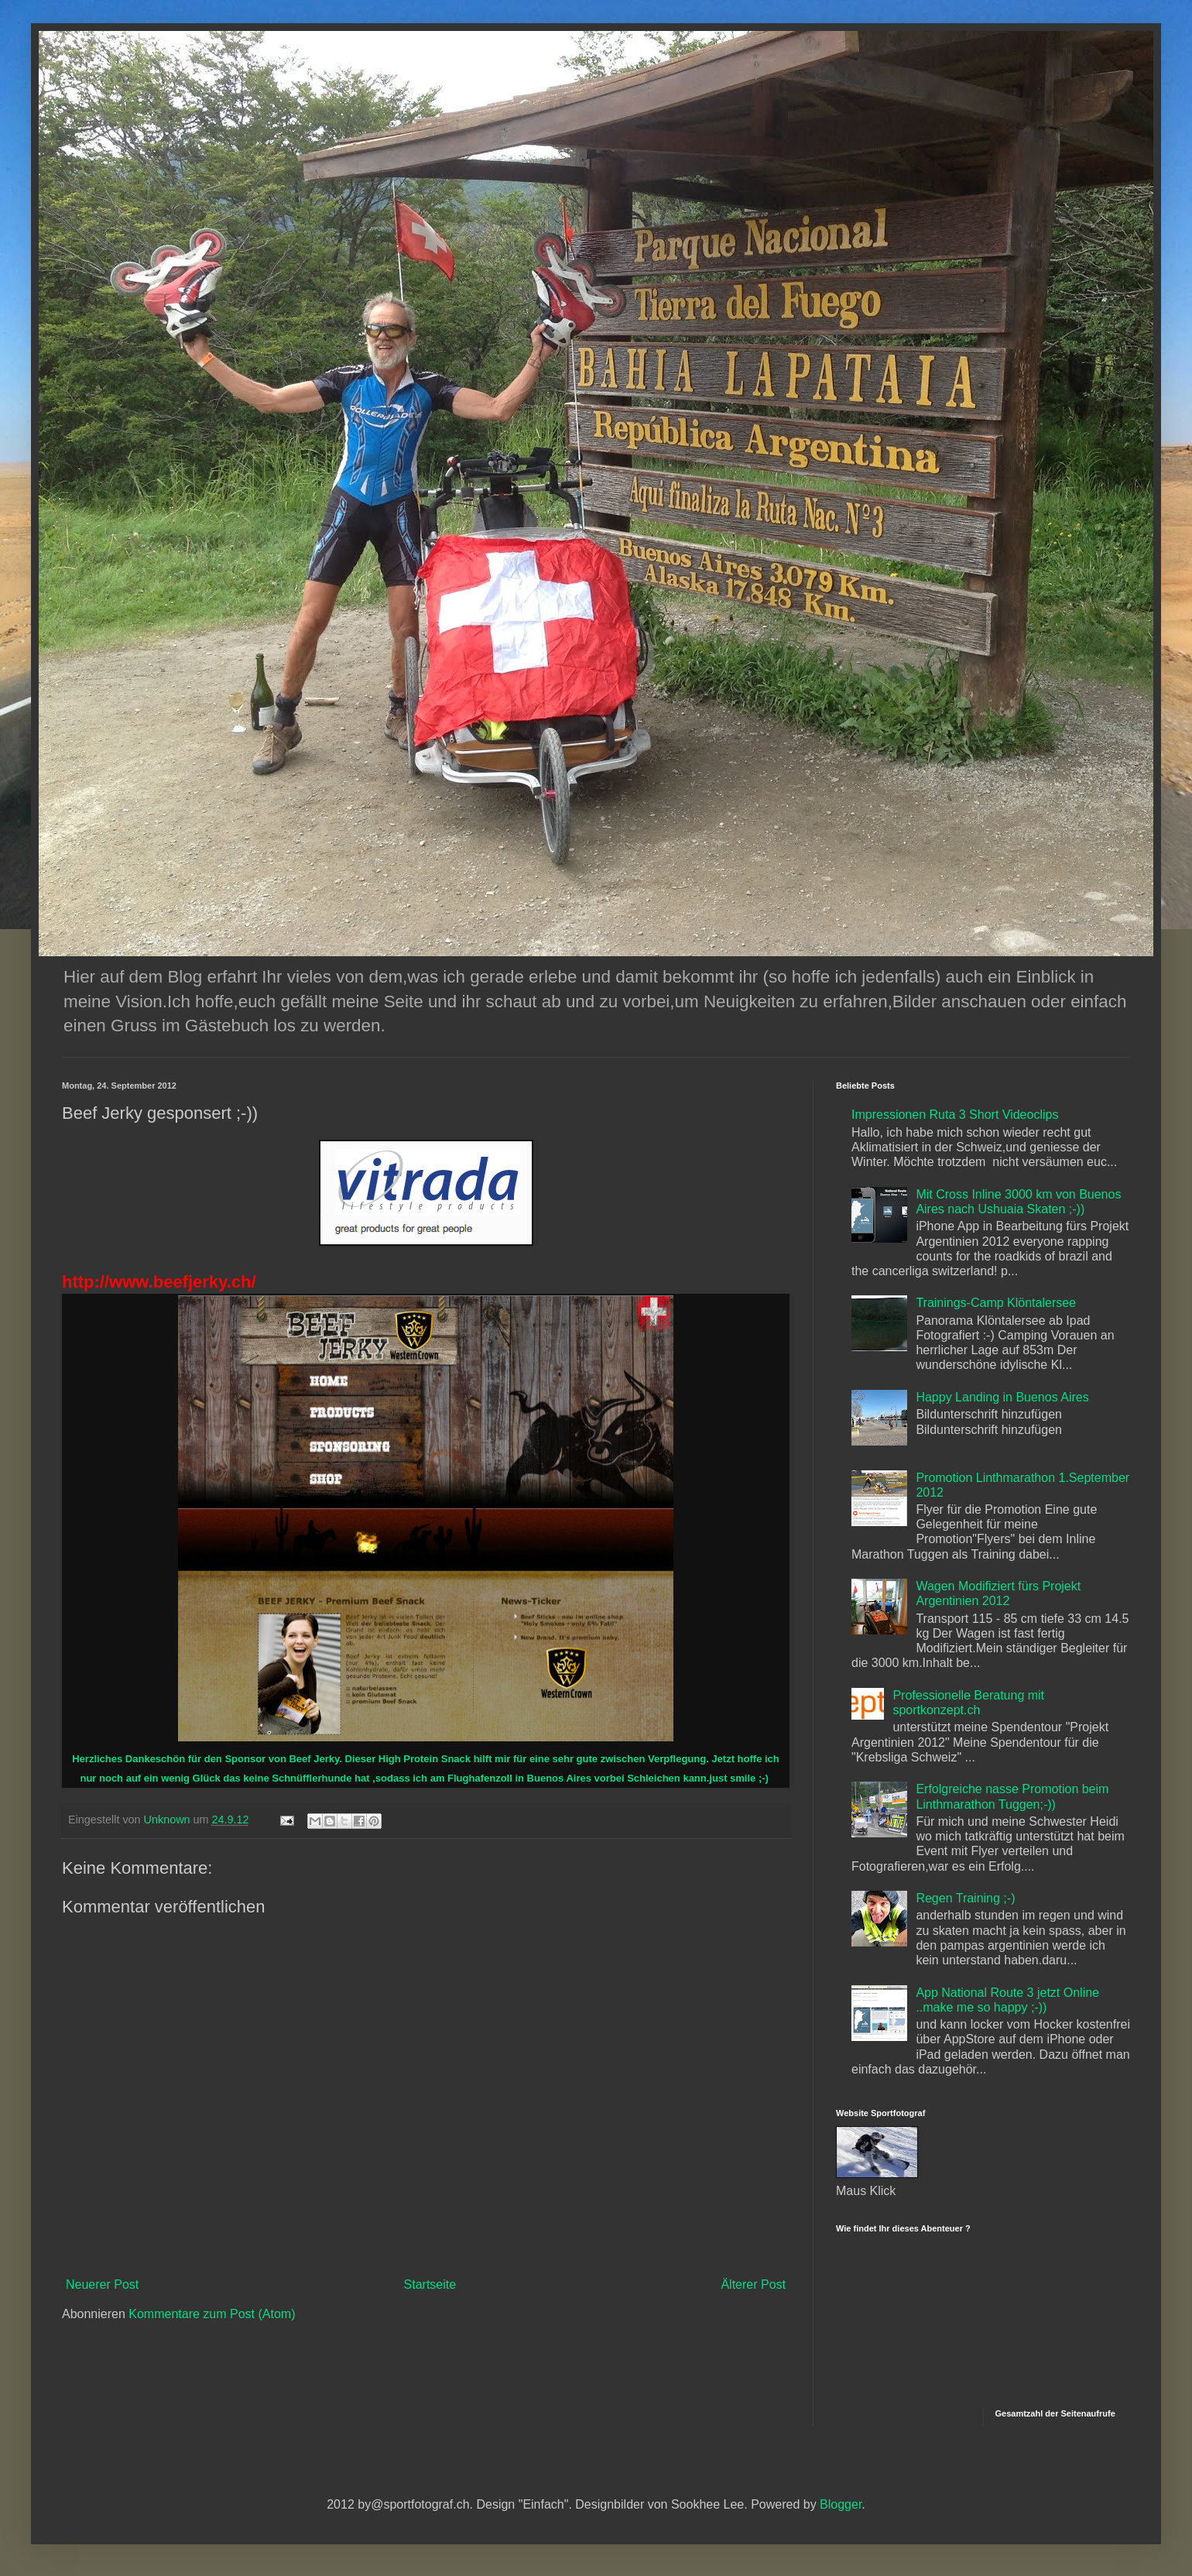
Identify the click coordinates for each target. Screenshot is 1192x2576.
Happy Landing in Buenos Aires (1002, 1397)
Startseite (430, 2284)
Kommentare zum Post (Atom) (211, 2313)
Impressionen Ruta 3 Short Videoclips (954, 1114)
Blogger (840, 2504)
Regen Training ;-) (965, 1898)
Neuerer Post (102, 2284)
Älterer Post (753, 2284)
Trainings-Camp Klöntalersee (996, 1302)
